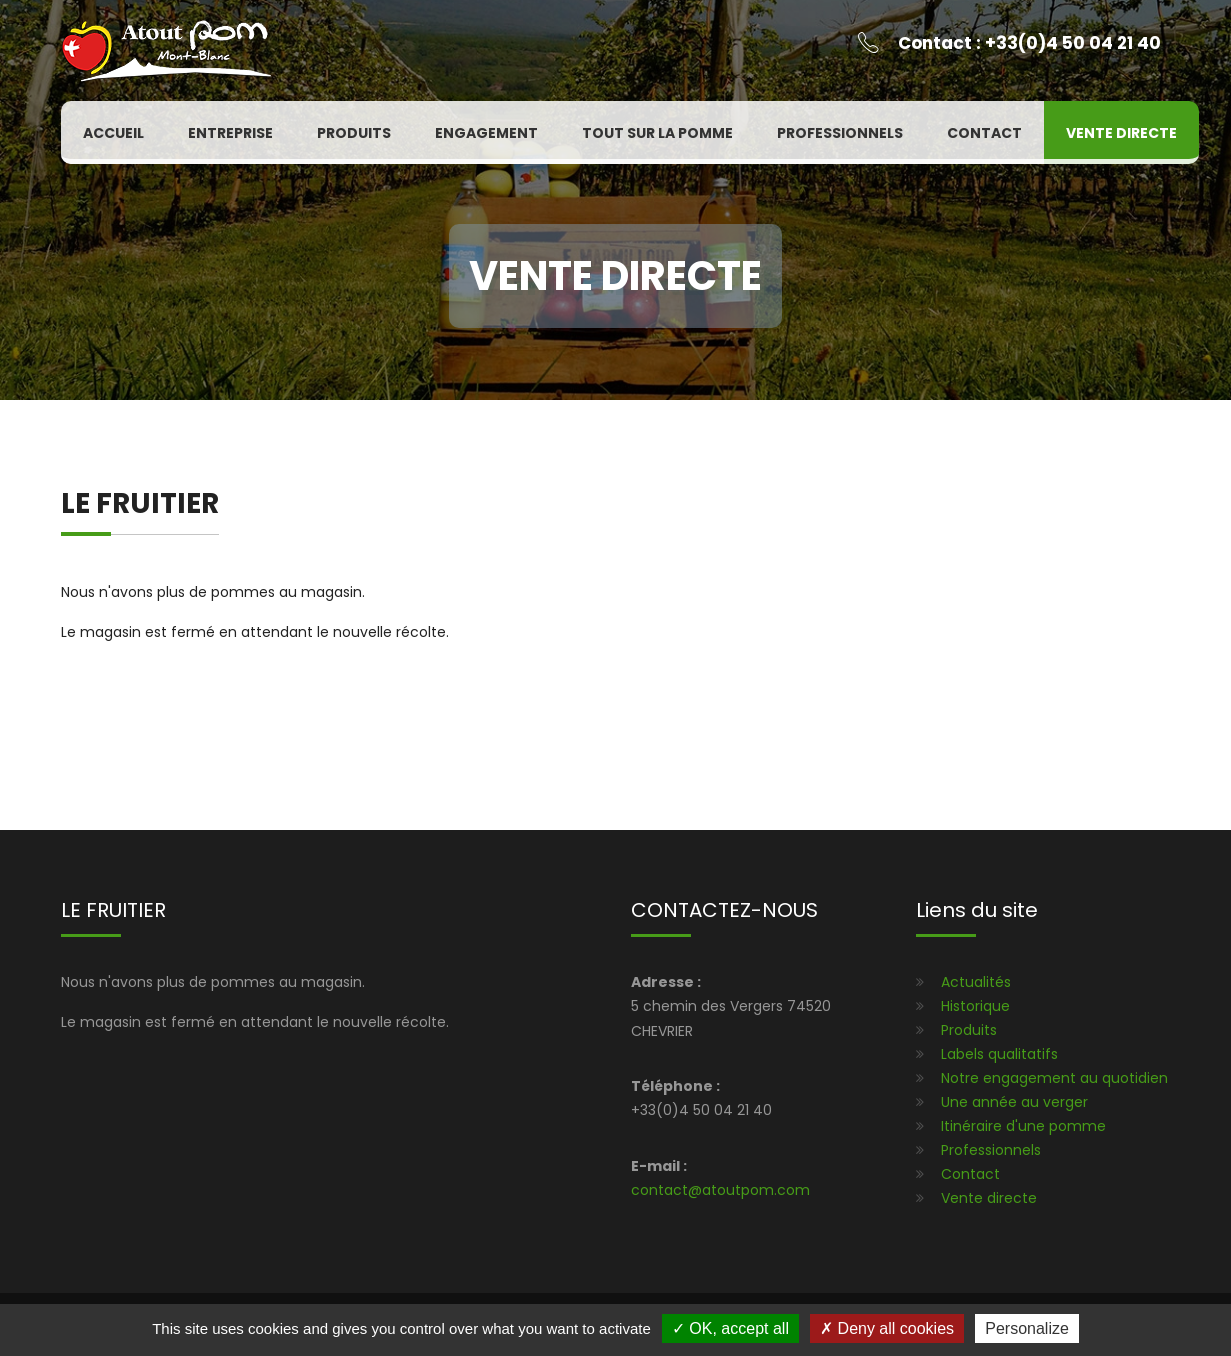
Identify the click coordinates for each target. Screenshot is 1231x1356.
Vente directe (1121, 133)
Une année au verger (1014, 1102)
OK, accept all (730, 1328)
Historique (975, 1006)
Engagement (486, 133)
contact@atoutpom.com (720, 1190)
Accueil (113, 133)
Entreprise (230, 133)
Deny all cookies (887, 1328)
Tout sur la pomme (657, 133)
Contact (984, 133)
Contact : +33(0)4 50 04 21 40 (1029, 43)
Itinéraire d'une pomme (1023, 1126)
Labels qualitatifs (999, 1054)
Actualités (976, 982)
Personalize (1027, 1328)
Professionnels (840, 133)
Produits (354, 133)
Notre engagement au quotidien (1054, 1078)
